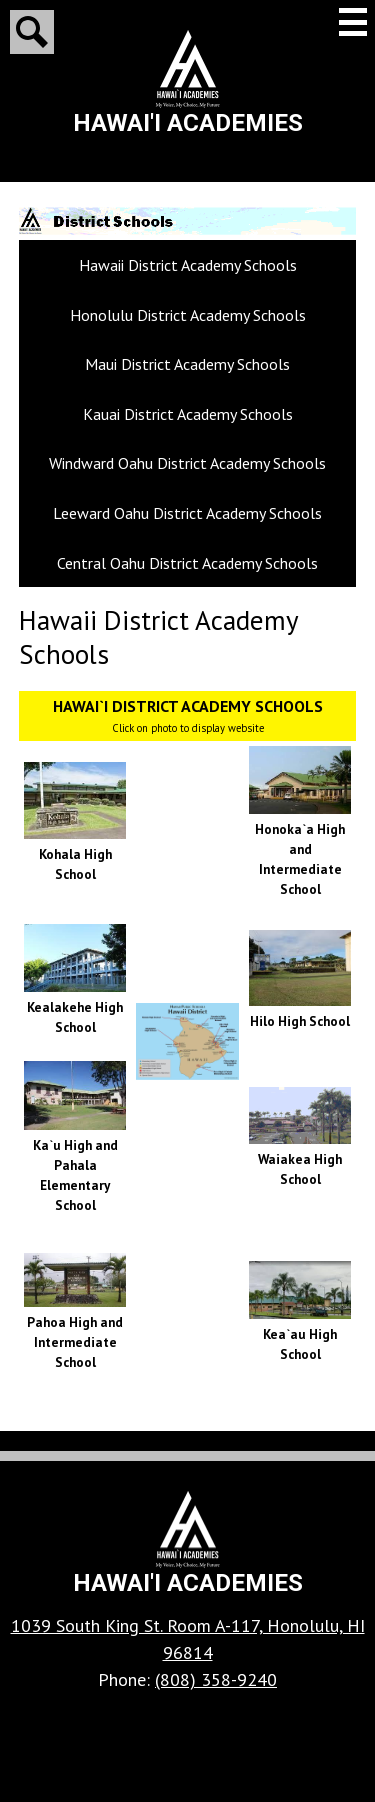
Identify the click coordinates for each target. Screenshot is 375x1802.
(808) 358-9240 (216, 1679)
